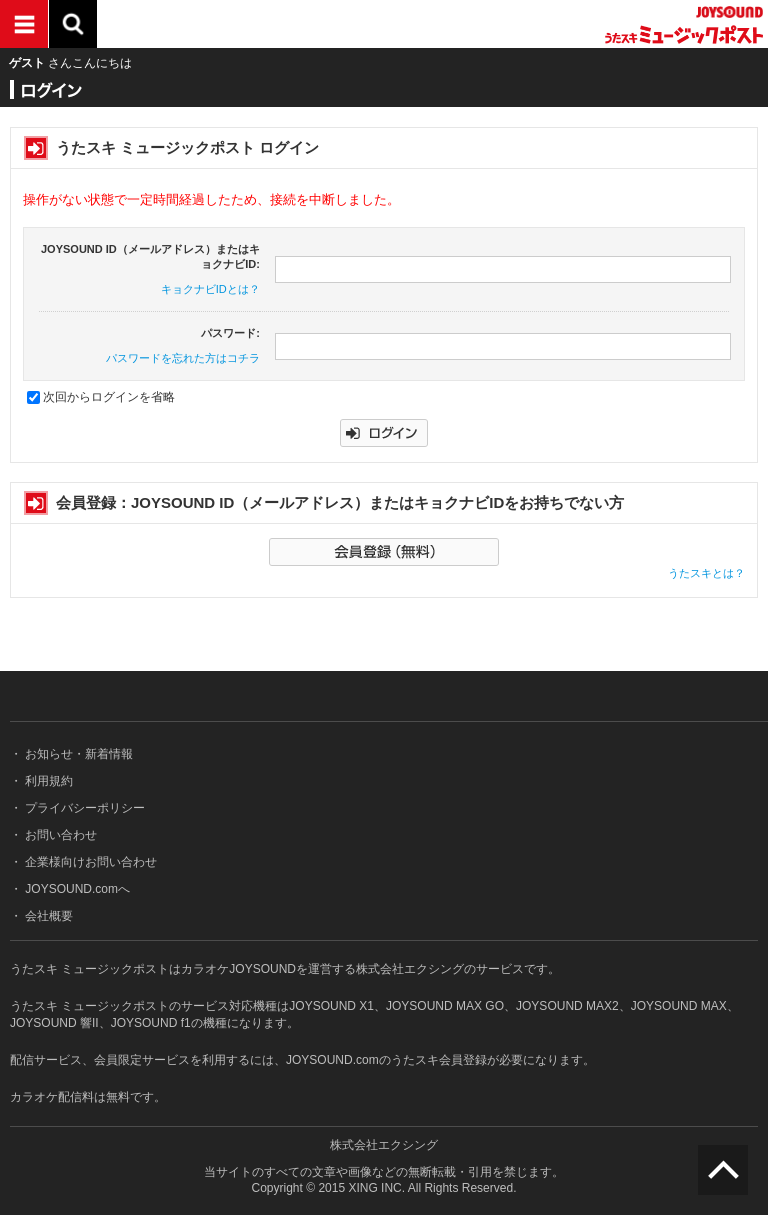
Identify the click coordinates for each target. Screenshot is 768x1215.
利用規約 (47, 781)
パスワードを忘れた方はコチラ (183, 358)
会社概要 (47, 916)
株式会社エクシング (384, 1145)
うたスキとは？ (706, 573)
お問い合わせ (59, 835)
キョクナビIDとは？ (210, 289)
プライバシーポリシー (83, 808)
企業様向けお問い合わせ (89, 862)
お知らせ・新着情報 (77, 754)
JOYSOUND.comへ (76, 889)
